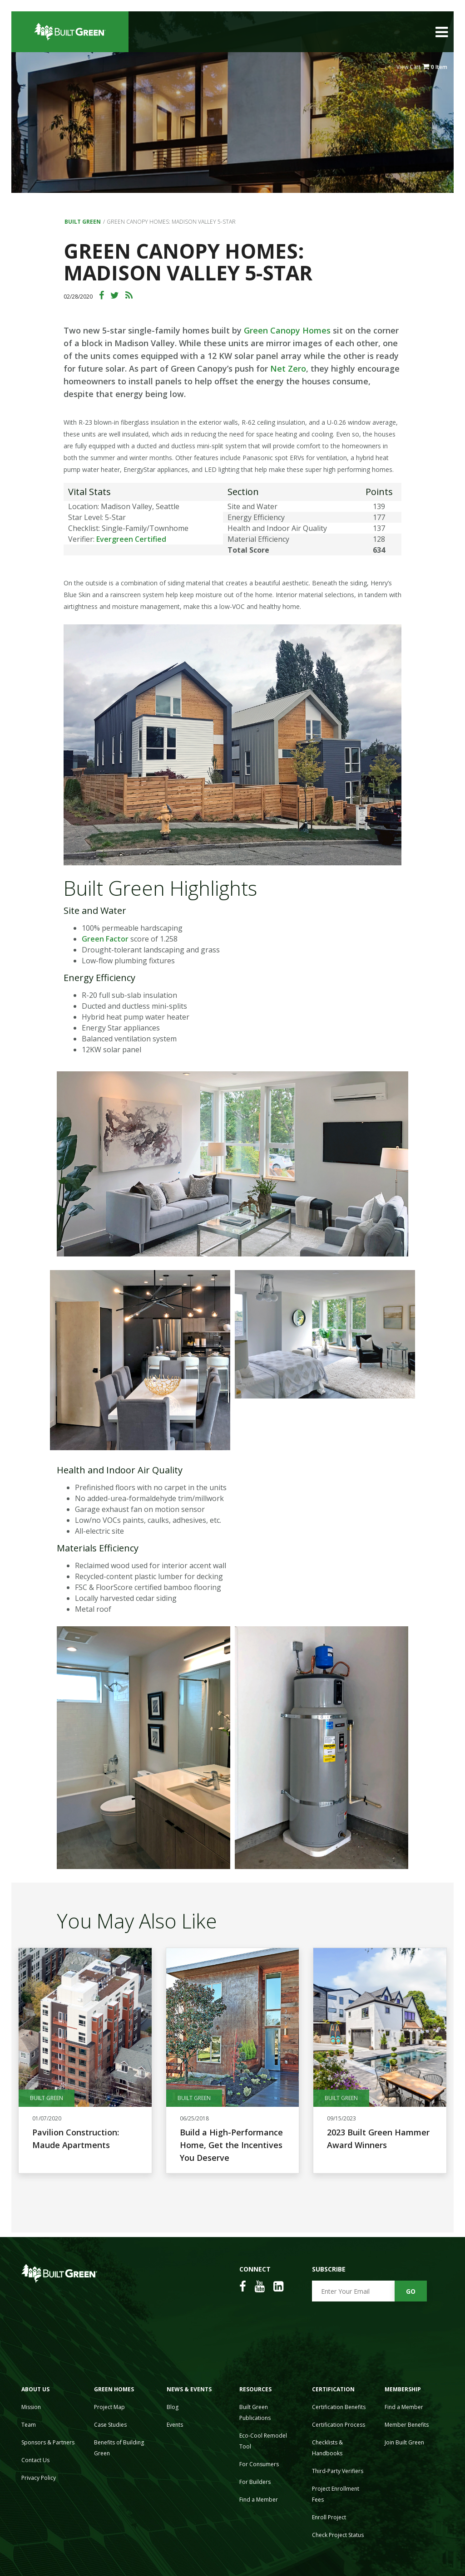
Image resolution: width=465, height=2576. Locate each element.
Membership (403, 2389)
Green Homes (114, 2389)
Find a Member (258, 2499)
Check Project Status (338, 2535)
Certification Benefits (339, 2407)
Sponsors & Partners (47, 2442)
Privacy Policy (38, 2478)
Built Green (82, 222)
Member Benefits (407, 2425)
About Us (35, 2389)
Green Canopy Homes (287, 330)
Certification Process (338, 2425)
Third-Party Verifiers (337, 2471)
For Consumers (259, 2464)
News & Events (189, 2389)
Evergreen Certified (131, 539)
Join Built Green (404, 2442)
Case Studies (110, 2425)
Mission (31, 2407)
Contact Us (35, 2460)
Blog (172, 2407)
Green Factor (105, 939)
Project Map (109, 2407)
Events (175, 2425)
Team (28, 2425)
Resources (255, 2389)
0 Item (439, 67)
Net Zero (288, 368)
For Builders (255, 2482)
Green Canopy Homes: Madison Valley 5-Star (171, 222)
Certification (333, 2389)
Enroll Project (329, 2517)
